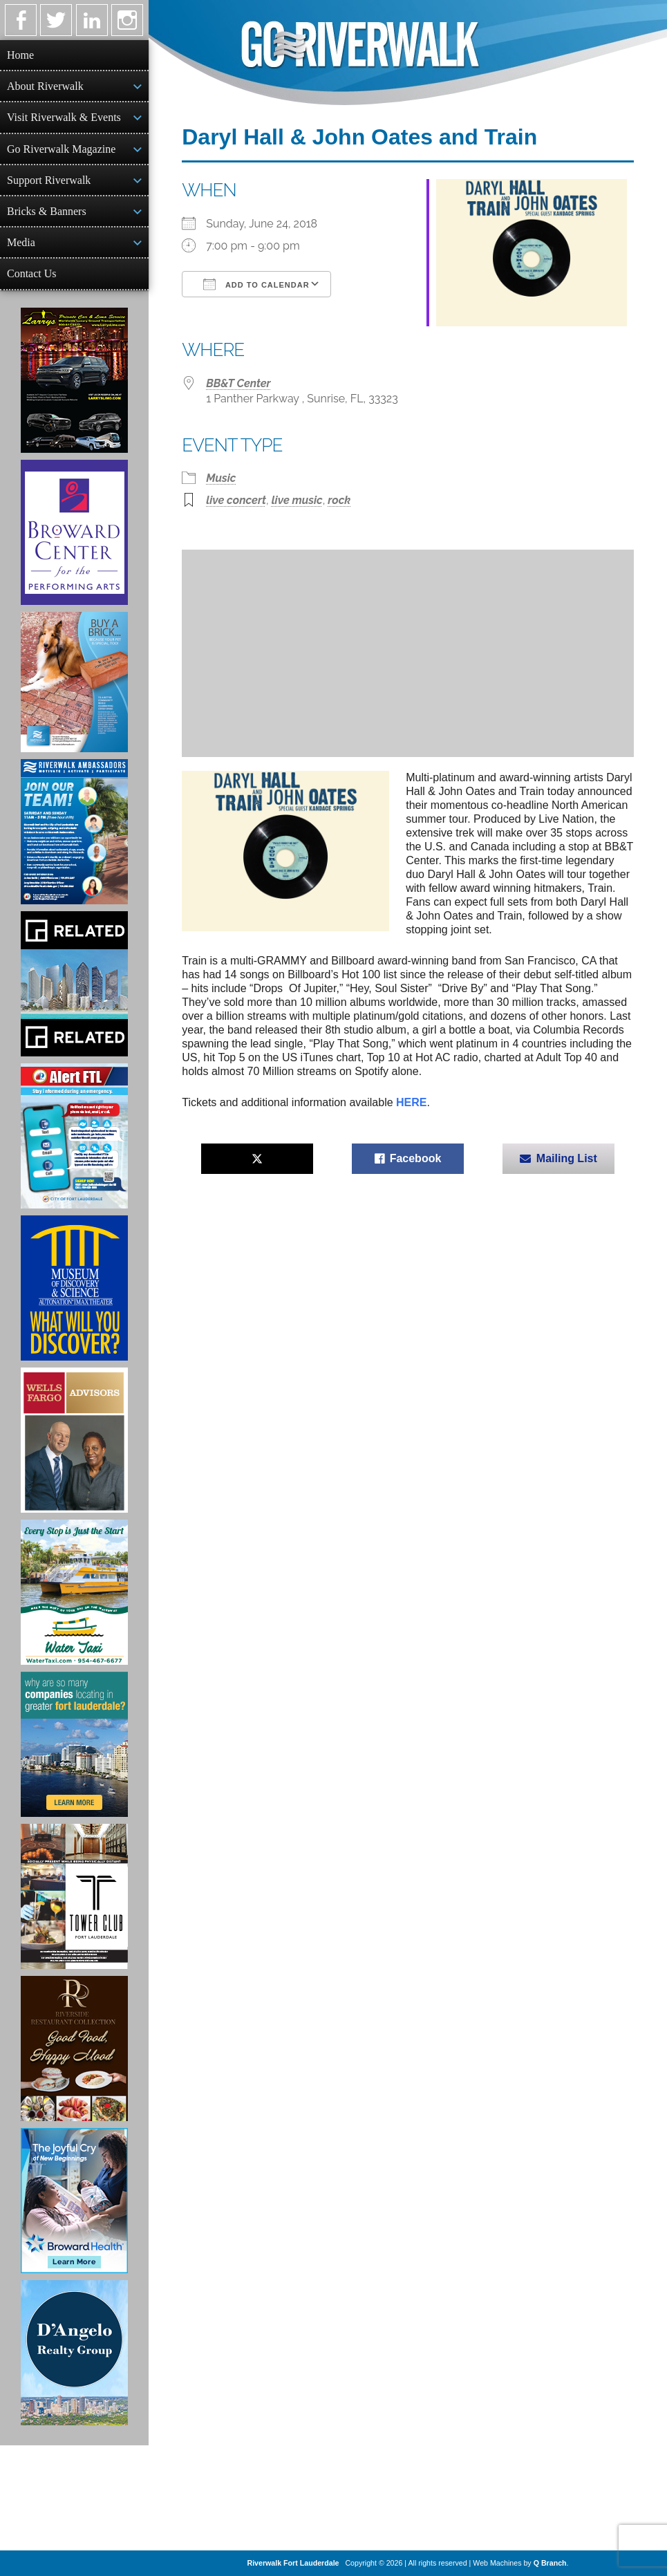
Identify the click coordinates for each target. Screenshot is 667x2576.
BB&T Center (238, 383)
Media (21, 242)
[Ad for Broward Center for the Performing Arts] (74, 532)
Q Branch (550, 2563)
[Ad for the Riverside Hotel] (74, 2048)
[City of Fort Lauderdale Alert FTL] (74, 1136)
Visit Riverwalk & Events (64, 117)
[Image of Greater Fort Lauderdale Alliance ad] (74, 1744)
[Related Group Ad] (74, 984)
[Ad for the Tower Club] (74, 1896)
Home (20, 55)
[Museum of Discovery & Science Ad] (74, 1288)
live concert (236, 500)
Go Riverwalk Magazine (61, 149)
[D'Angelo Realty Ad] (74, 2353)
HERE (411, 1102)
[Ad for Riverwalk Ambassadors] (74, 832)
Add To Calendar (256, 284)
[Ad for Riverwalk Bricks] (74, 682)
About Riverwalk (45, 86)
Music (221, 478)
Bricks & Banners (46, 211)
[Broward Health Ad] (74, 2201)
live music (297, 500)
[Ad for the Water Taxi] (74, 1592)
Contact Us (32, 273)
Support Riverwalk (49, 180)
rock (339, 500)
